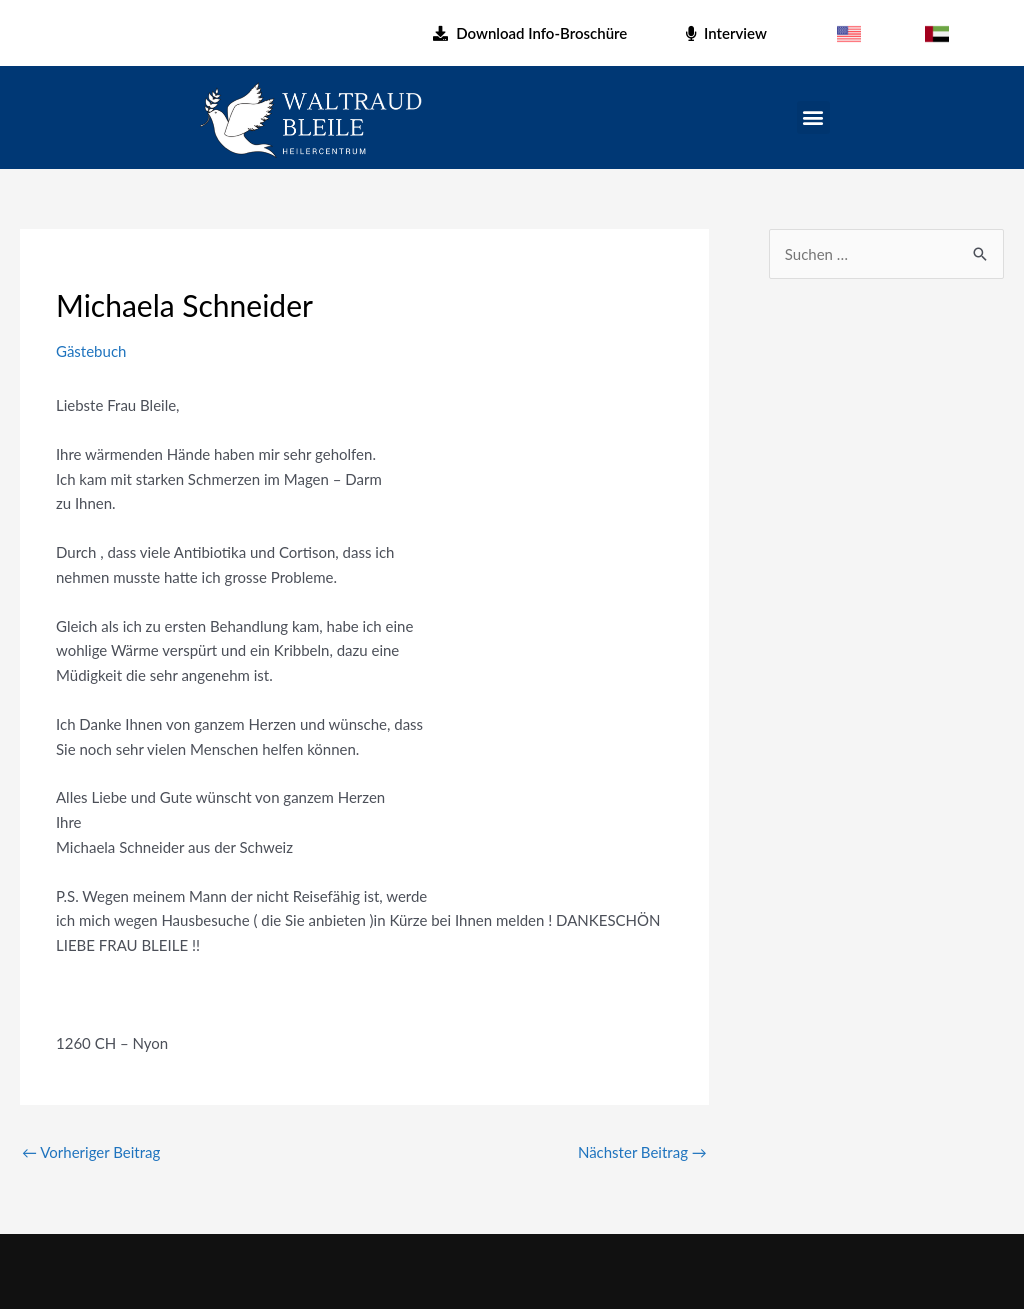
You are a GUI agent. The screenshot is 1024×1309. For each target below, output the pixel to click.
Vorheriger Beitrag (91, 1152)
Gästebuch (91, 351)
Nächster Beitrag (642, 1152)
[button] (813, 117)
